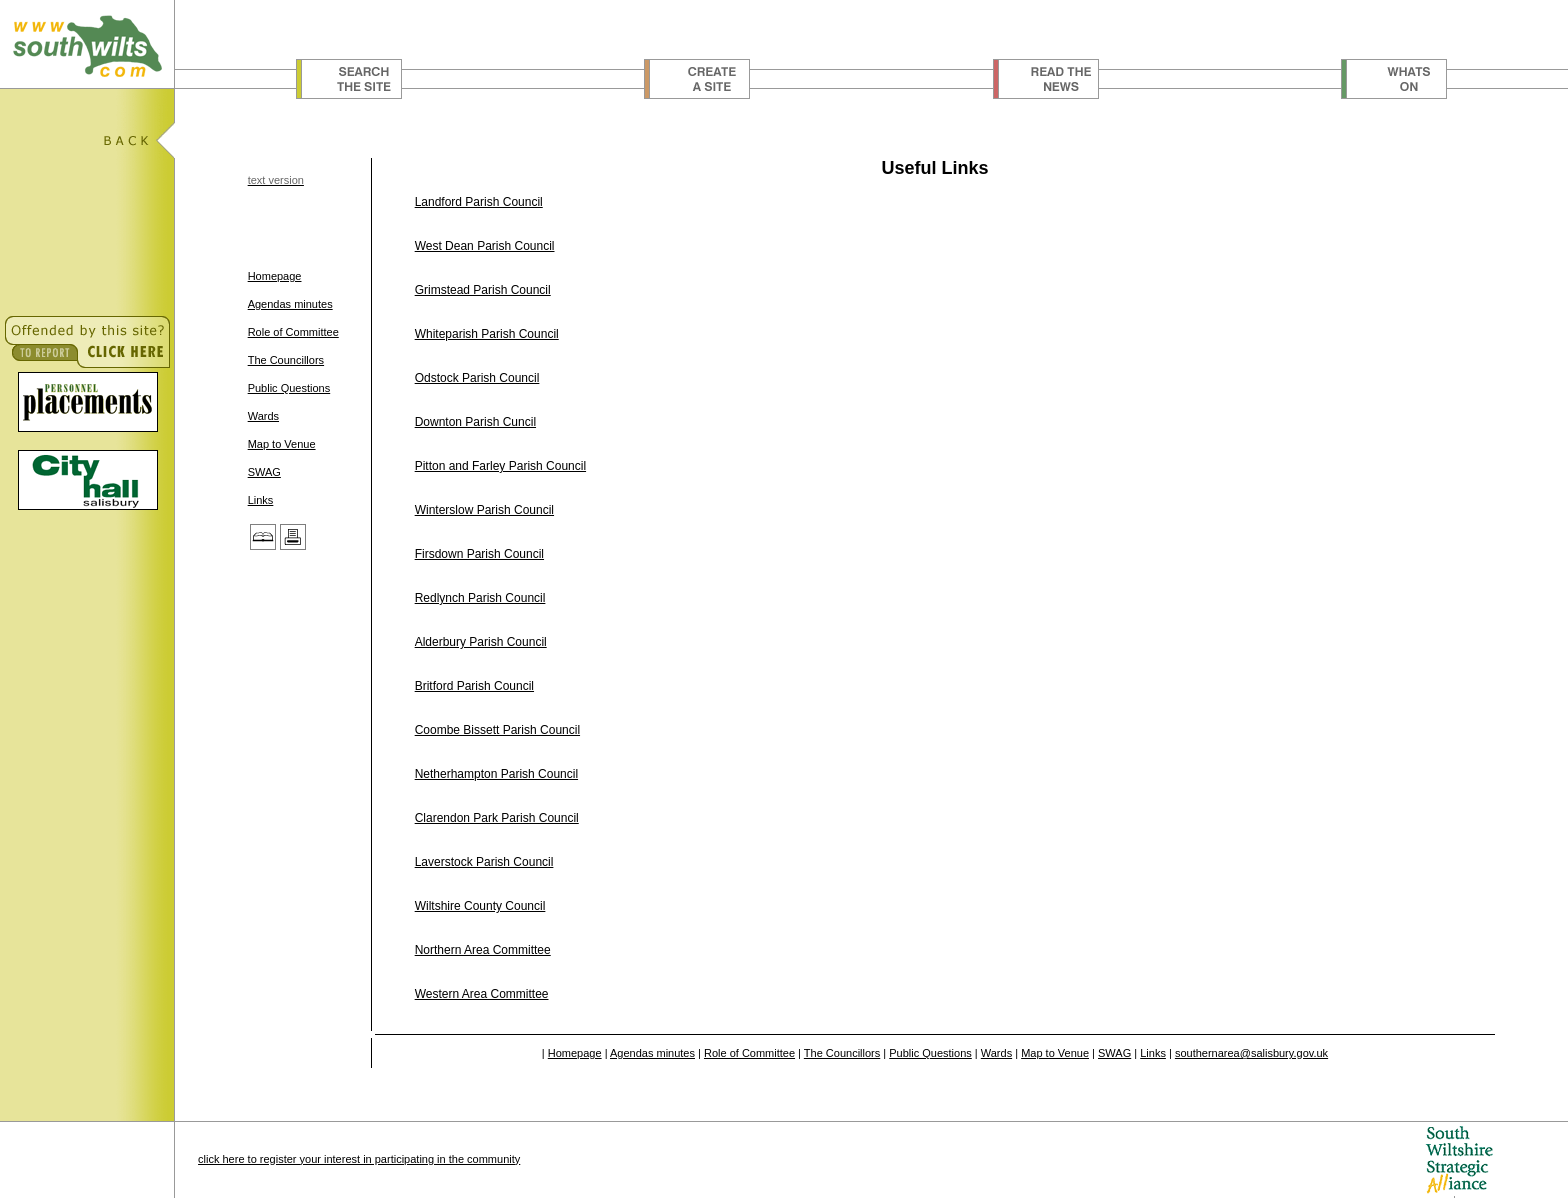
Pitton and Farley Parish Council (500, 466)
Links (261, 500)
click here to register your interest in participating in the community (359, 1159)
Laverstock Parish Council (484, 862)
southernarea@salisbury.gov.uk (1251, 1053)
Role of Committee (293, 332)
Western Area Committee (482, 994)
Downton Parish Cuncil (475, 422)
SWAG (264, 472)
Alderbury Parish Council (481, 642)
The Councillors (286, 360)
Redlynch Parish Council (480, 598)
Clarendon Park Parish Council (497, 818)
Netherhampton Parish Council (496, 774)
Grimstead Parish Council (483, 290)
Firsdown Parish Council (479, 554)
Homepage (275, 276)
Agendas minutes (290, 304)
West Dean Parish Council (485, 246)
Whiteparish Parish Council (487, 334)
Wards (263, 416)
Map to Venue (282, 444)
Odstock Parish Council (477, 378)
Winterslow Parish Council (484, 510)
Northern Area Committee (483, 950)
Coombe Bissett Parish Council (497, 730)
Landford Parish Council (479, 202)
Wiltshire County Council (480, 906)
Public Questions (289, 388)
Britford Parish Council (474, 686)
